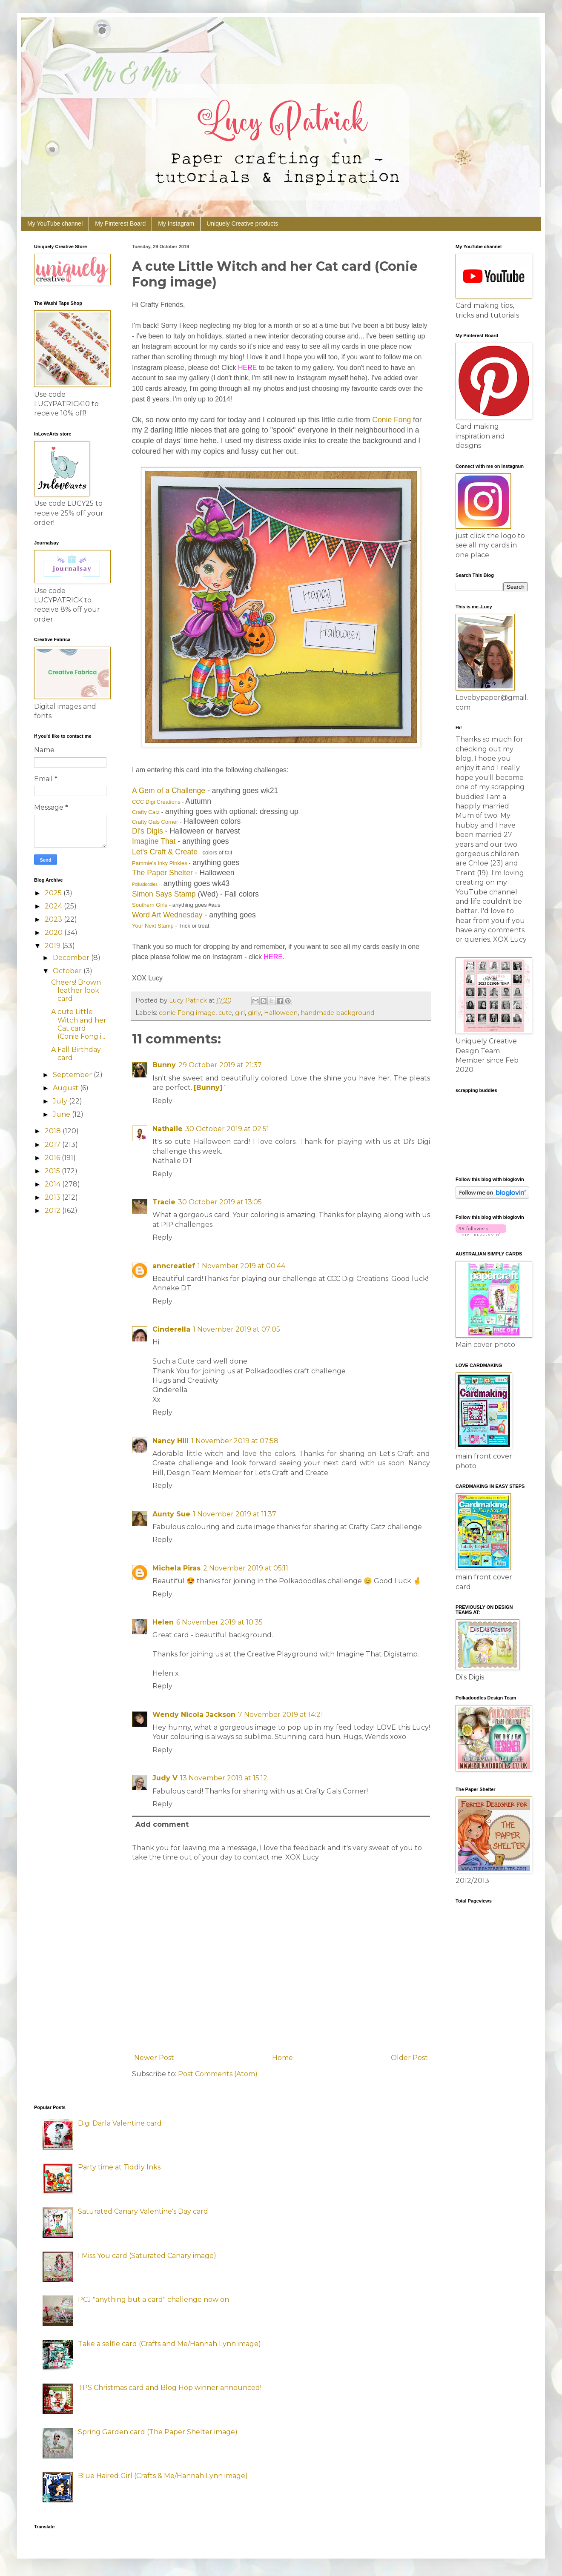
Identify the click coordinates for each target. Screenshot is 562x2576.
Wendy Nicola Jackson (193, 1715)
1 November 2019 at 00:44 (241, 1266)
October (68, 971)
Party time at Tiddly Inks (119, 2167)
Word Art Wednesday (167, 915)
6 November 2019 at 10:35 (219, 1622)
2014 (53, 1184)
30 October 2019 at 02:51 (227, 1129)
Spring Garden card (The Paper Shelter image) (158, 2432)
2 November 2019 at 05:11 (245, 1568)
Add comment (162, 1824)
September (73, 1075)
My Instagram (176, 223)
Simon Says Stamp (164, 894)
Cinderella (171, 1329)
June (62, 1114)
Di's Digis (147, 831)
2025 (54, 893)
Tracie (163, 1202)
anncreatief (173, 1266)
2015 (53, 1171)
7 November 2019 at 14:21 (280, 1715)
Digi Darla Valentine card (120, 2123)
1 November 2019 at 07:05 (236, 1329)
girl (240, 1013)
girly (254, 1013)
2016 (53, 1158)
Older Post (409, 2058)
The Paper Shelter (162, 872)
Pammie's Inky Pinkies (159, 863)
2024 (54, 906)
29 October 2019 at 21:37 (220, 1065)
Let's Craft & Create (165, 852)
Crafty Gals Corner (155, 822)
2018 (54, 1131)
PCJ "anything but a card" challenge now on (153, 2299)
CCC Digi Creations (156, 802)
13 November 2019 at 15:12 (223, 1778)
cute (225, 1013)
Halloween (281, 1013)
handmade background (337, 1013)
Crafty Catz (146, 812)
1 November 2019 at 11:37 (234, 1514)
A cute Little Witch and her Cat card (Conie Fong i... (78, 1024)
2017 (53, 1144)
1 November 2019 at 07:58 (234, 1441)
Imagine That (153, 841)
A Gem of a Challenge (168, 790)
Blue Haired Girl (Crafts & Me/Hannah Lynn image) (163, 2476)
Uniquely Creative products (242, 223)
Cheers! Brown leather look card (76, 990)
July (61, 1101)
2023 (54, 919)
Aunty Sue (171, 1514)
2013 (53, 1197)
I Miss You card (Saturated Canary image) (147, 2256)
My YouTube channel (55, 223)
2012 (53, 1210)
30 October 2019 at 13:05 (220, 1202)
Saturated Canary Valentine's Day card (143, 2211)
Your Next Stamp (153, 926)
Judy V (165, 1778)
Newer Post (154, 2058)
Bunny (164, 1065)
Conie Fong (391, 419)
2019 (53, 946)
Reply (162, 1101)
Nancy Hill (170, 1441)
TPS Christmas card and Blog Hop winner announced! (169, 2388)
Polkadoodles (145, 884)
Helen (163, 1622)
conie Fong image (187, 1013)
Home (282, 2058)
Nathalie (167, 1129)
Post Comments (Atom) (218, 2074)
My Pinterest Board (120, 223)
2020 (54, 932)
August (66, 1088)
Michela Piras (176, 1568)
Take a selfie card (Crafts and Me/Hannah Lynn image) (169, 2344)
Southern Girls (149, 905)
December (72, 958)
